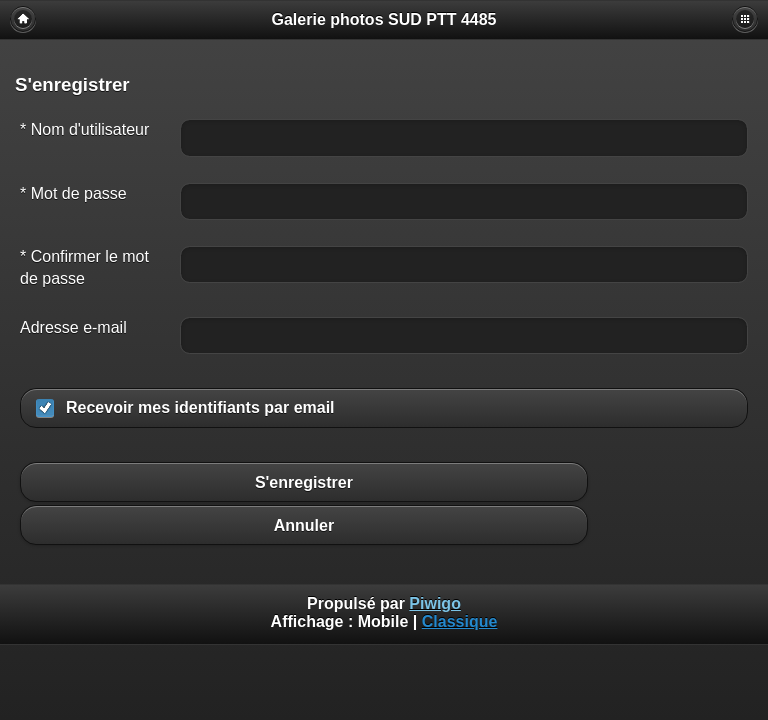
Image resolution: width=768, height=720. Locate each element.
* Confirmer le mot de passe (84, 267)
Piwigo (435, 603)
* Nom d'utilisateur (84, 129)
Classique (460, 621)
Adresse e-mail (73, 327)
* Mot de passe (73, 193)
